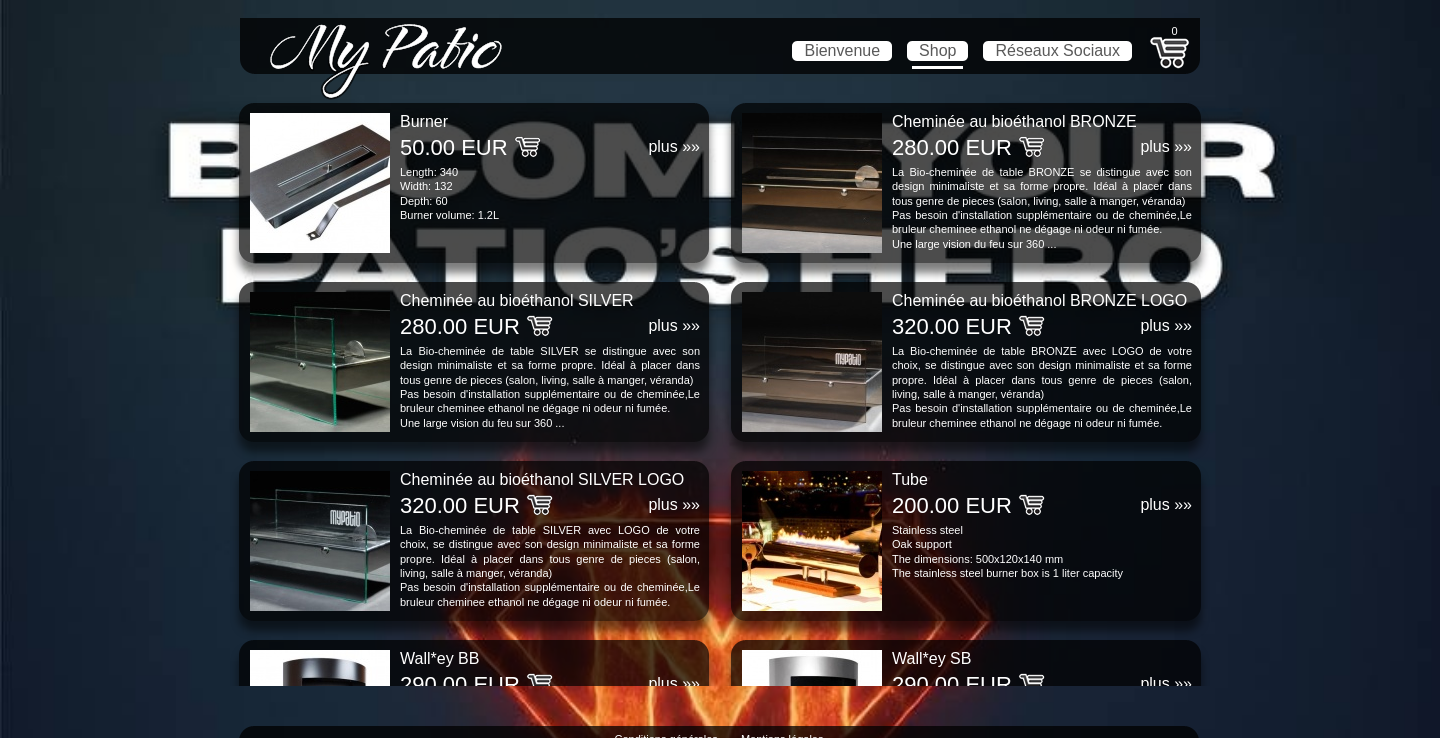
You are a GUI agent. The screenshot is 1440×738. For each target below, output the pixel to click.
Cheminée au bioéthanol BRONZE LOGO (1039, 300)
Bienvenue (842, 50)
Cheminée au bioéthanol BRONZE (1014, 121)
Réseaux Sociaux (1057, 50)
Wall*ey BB (439, 658)
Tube (910, 479)
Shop (937, 50)
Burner (424, 121)
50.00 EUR (454, 147)
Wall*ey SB (931, 658)
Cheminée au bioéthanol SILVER (517, 300)
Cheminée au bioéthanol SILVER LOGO (542, 479)
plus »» (674, 146)
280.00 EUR (952, 147)
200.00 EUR (952, 505)
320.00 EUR (952, 326)
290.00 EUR (460, 684)
